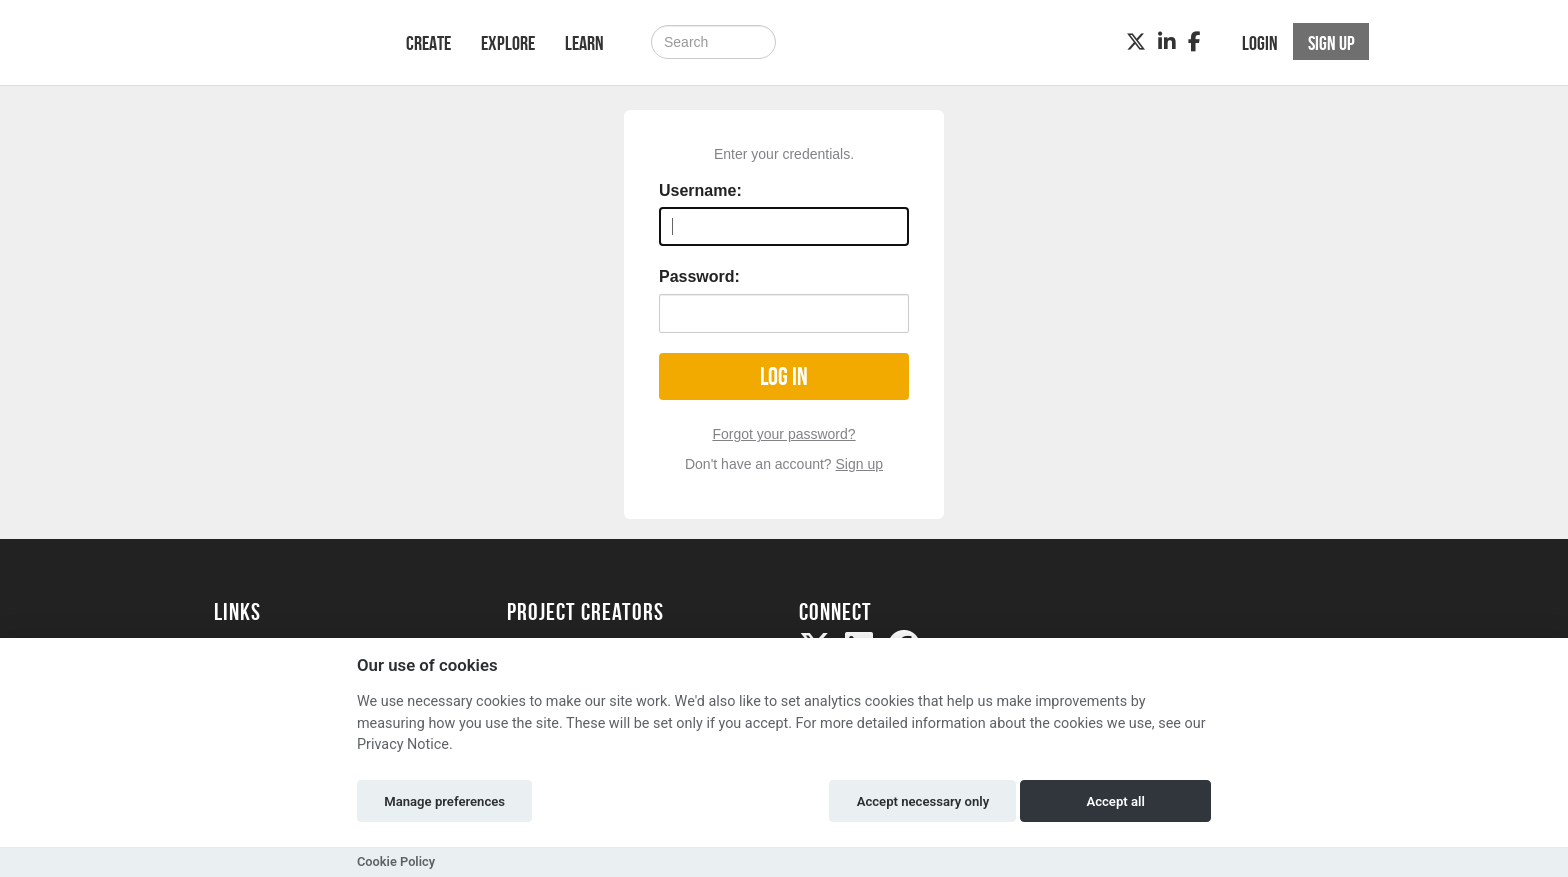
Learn (584, 43)
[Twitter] (1136, 42)
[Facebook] (1194, 42)
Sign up (859, 464)
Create (428, 43)
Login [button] (1260, 43)
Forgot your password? (783, 434)
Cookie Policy (396, 861)
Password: (699, 276)
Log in (784, 376)
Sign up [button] (1331, 43)
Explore (508, 43)
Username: (700, 190)
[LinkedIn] (1167, 42)
